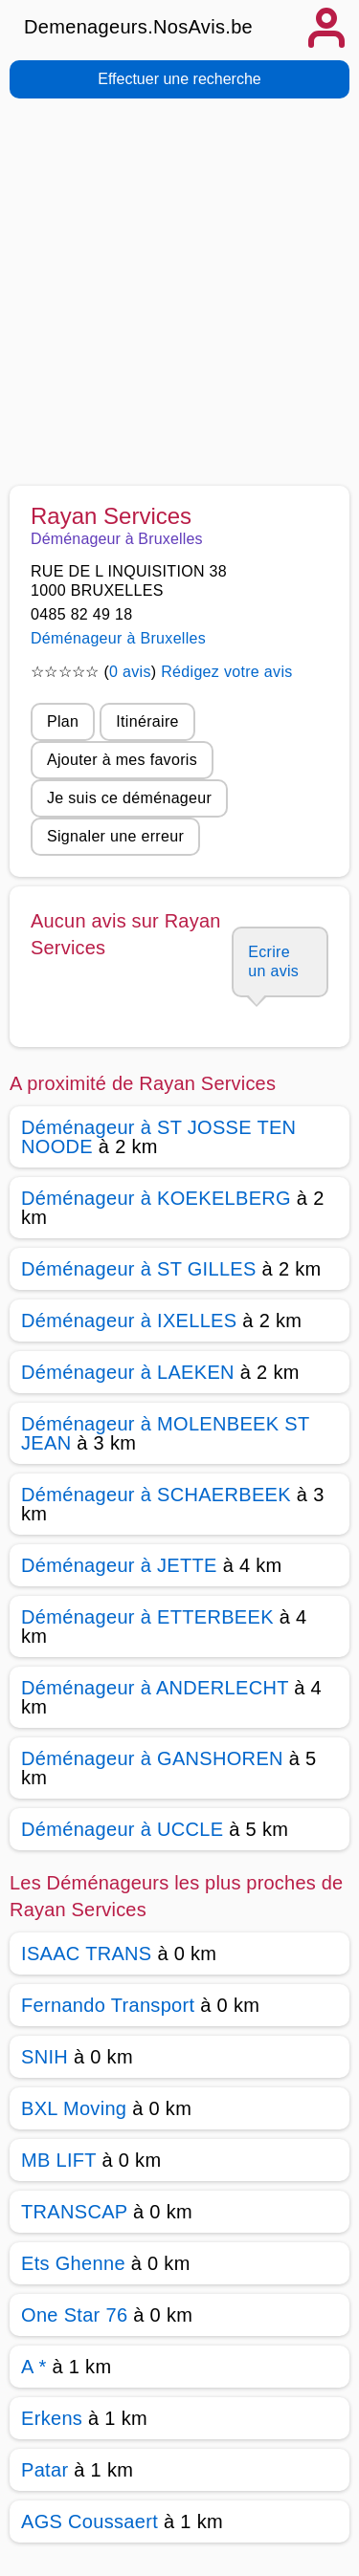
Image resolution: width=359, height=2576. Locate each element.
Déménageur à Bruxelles (118, 638)
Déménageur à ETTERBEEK (147, 1616)
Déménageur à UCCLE (122, 1829)
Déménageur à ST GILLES (139, 1268)
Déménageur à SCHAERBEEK (156, 1494)
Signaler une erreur (115, 836)
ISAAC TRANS (86, 1953)
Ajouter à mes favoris (122, 760)
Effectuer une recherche (179, 79)
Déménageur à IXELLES (128, 1320)
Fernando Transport (107, 2005)
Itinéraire (147, 721)
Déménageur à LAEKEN (128, 1372)
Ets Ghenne (73, 2263)
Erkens (51, 2418)
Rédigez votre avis (226, 672)
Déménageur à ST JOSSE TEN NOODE (158, 1137)
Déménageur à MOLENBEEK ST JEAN (165, 1433)
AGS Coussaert (89, 2521)
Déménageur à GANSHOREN (152, 1758)
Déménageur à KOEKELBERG (156, 1198)
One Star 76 (74, 2314)
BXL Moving (73, 2108)
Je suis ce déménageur (129, 798)
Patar (44, 2469)
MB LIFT (59, 2160)
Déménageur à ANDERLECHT (154, 1687)
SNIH (44, 2056)
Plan (63, 721)
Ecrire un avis (273, 961)
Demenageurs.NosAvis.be (138, 26)
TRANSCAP (74, 2211)
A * (34, 2366)
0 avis (130, 672)
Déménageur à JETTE (119, 1565)
